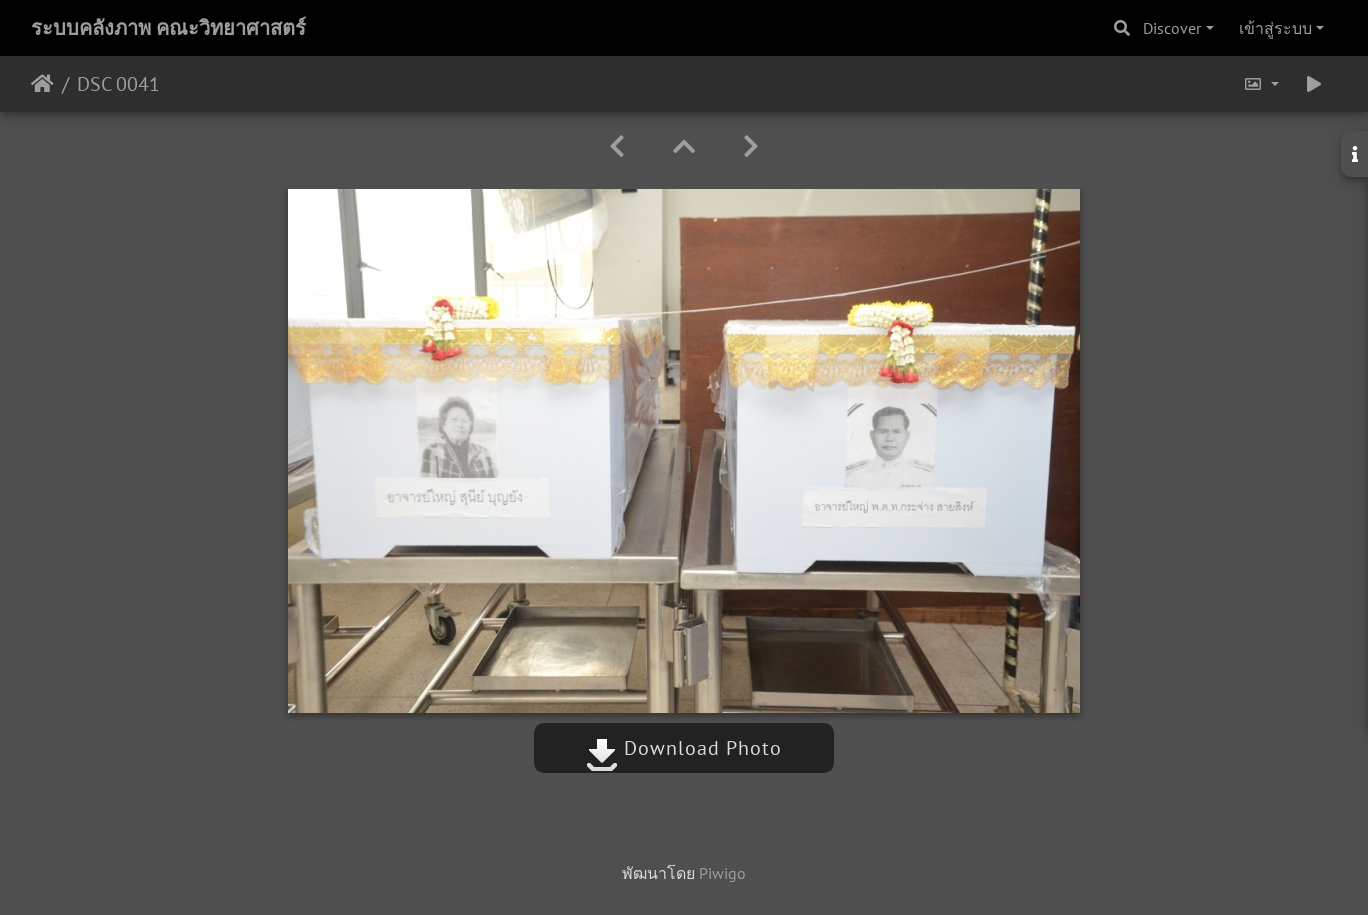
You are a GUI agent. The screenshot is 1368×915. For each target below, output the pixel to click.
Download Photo (684, 748)
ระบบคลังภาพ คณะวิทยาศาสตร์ (168, 28)
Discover (1172, 28)
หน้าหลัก (42, 84)
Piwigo (722, 873)
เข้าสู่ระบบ (1275, 28)
